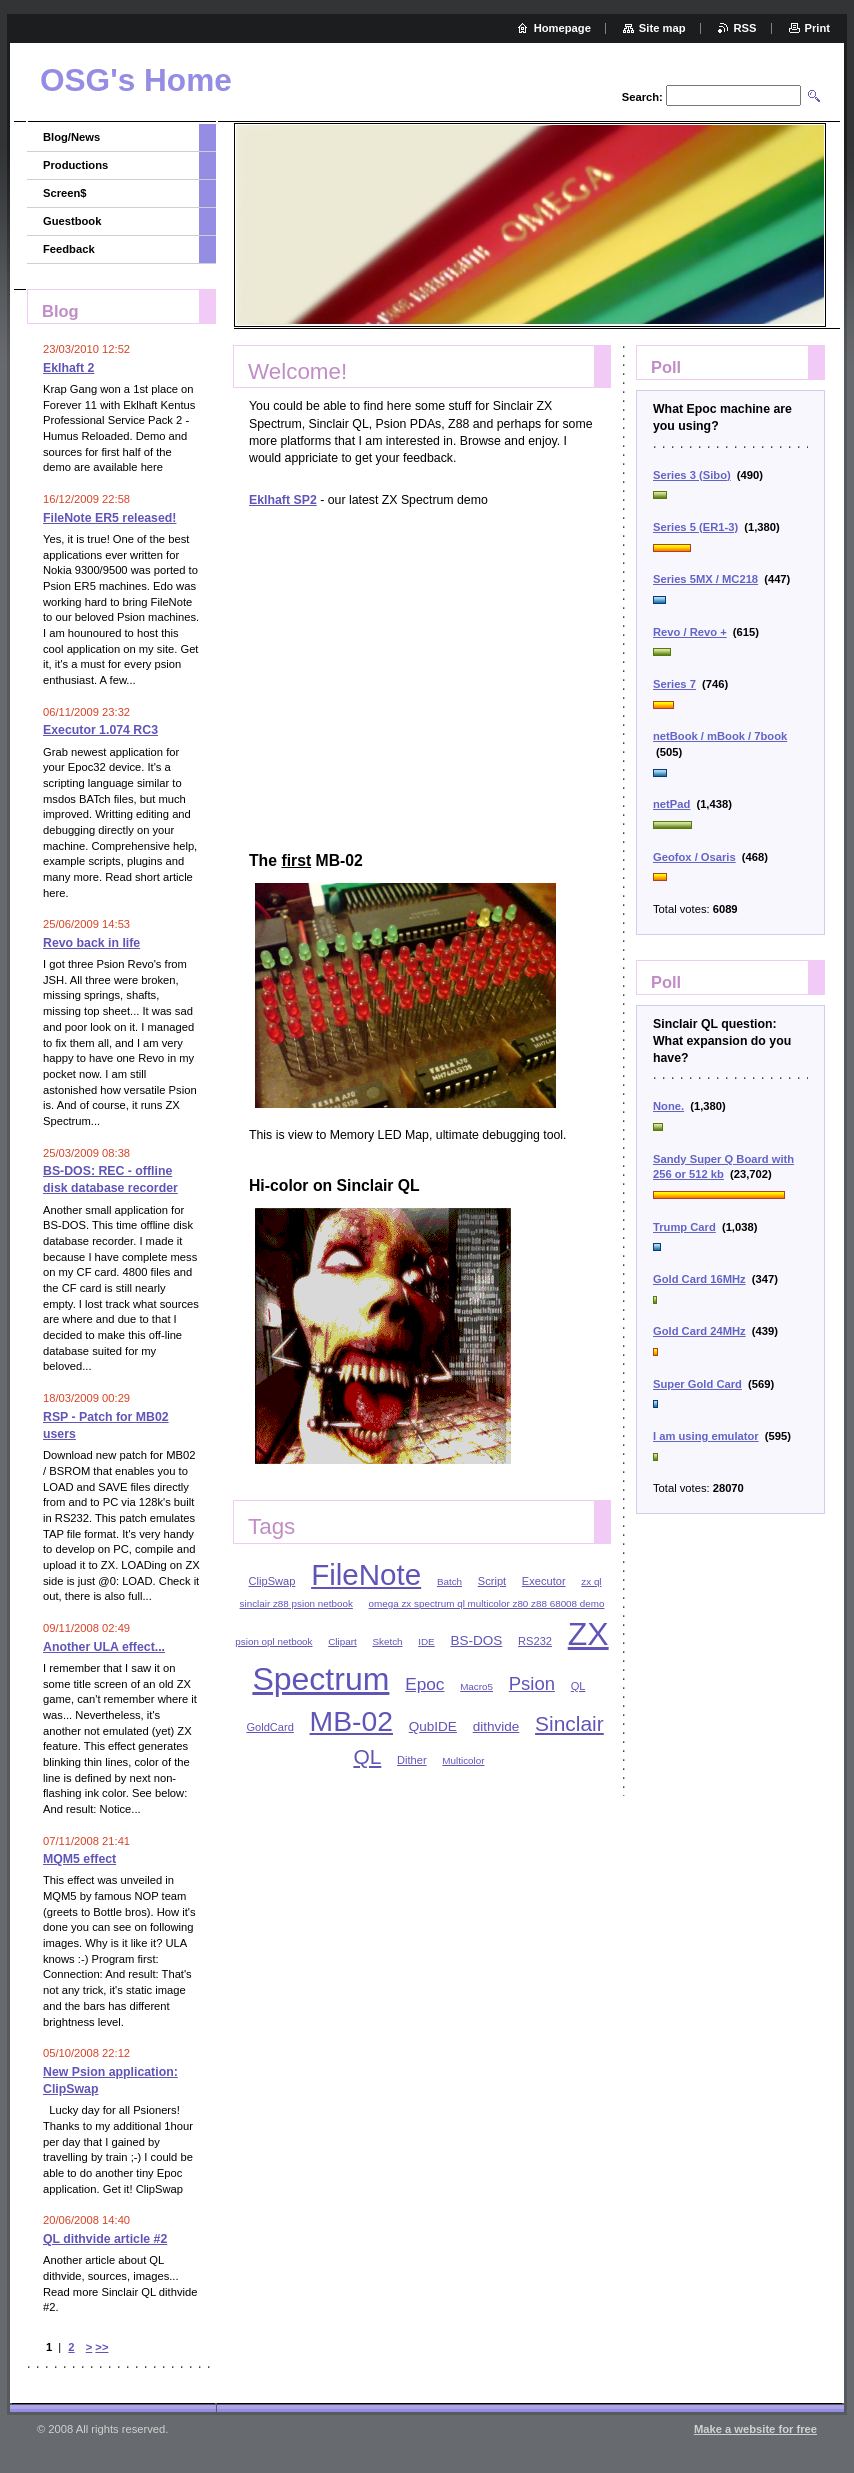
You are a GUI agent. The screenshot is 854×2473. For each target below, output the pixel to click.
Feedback (69, 249)
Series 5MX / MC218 (705, 579)
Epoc (424, 1684)
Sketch (387, 1641)
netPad (671, 804)
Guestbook (72, 221)
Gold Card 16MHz (699, 1279)
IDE (426, 1641)
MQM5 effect (79, 1859)
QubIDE (433, 1726)
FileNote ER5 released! (109, 518)
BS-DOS (476, 1640)
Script (492, 1581)
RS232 (535, 1641)
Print (817, 28)
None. (668, 1106)
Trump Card (684, 1227)
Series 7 (674, 684)
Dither (412, 1760)
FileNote (366, 1574)
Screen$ (65, 193)
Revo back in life (91, 943)
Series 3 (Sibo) (692, 475)
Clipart (342, 1641)
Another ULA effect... (104, 1647)
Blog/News (71, 137)
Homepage (562, 28)
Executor (544, 1581)
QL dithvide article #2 (105, 2239)
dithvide (496, 1726)
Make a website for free (755, 2429)
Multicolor (463, 1760)
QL (578, 1686)
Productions (75, 165)
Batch (449, 1581)
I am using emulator (706, 1436)
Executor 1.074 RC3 (100, 730)
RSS (745, 28)
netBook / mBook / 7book (720, 736)
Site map (662, 28)
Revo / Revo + (690, 632)
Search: (642, 97)
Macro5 (476, 1686)
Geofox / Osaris (694, 857)
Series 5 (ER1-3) (695, 527)
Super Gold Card (697, 1384)
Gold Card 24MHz (699, 1331)
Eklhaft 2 (68, 368)
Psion (532, 1683)
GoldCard (269, 1727)
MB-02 (351, 1721)
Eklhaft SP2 (283, 500)
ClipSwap (272, 1581)
